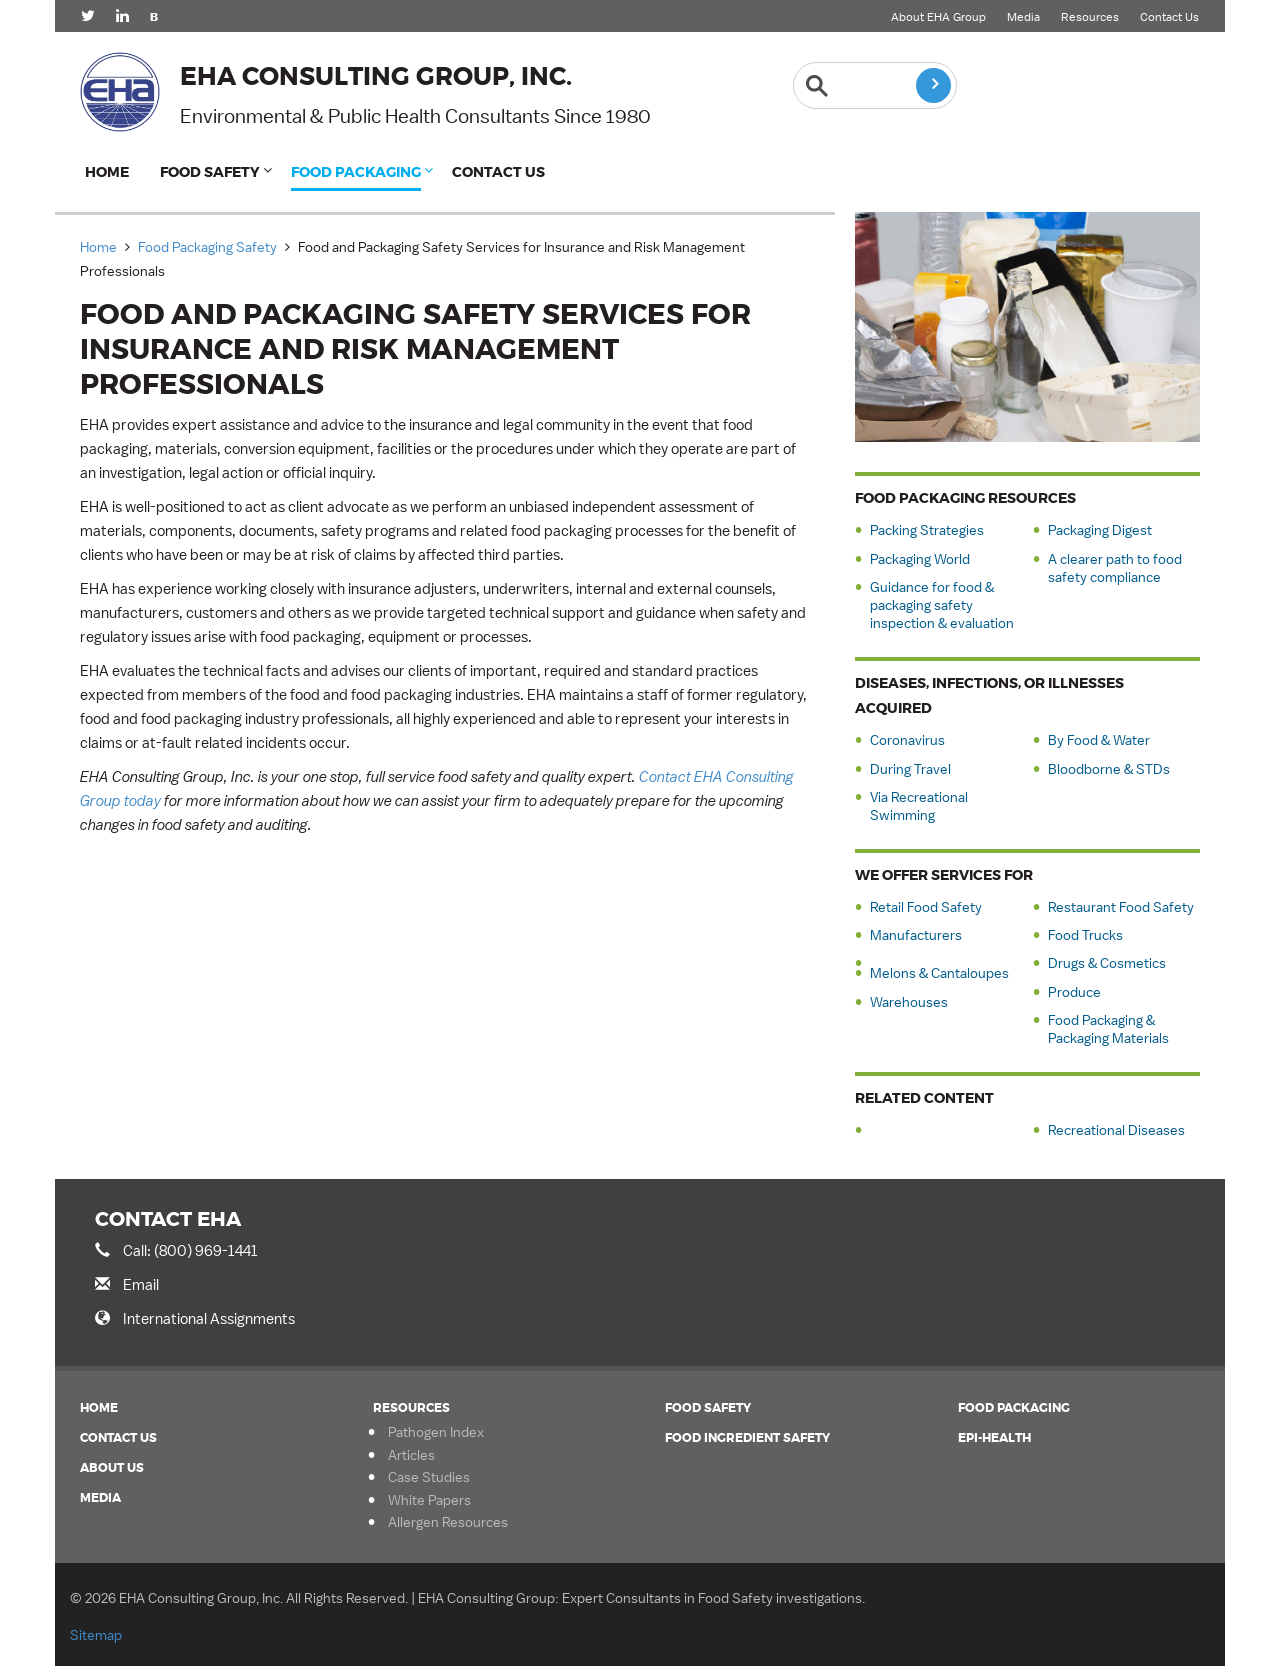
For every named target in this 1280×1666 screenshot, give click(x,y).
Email (141, 1284)
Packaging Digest (1100, 530)
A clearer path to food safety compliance (1115, 568)
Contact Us (1169, 17)
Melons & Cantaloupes (939, 973)
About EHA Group (938, 17)
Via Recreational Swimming (919, 806)
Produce (1074, 992)
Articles (411, 1455)
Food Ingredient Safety (747, 1438)
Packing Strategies (927, 530)
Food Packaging (356, 172)
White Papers (429, 1500)
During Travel (910, 769)
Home (107, 172)
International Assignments (209, 1318)
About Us (112, 1468)
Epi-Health (994, 1438)
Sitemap (96, 1635)
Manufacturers (916, 935)
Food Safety (210, 172)
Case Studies (429, 1477)
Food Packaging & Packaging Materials (1108, 1029)
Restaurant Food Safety (1121, 907)
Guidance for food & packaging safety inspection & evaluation (942, 605)
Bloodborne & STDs (1109, 769)
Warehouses (909, 1002)
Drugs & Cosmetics (1107, 963)
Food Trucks (1085, 935)
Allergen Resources (448, 1522)
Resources (1090, 17)
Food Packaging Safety (207, 247)
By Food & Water (1099, 740)
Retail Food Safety (926, 907)
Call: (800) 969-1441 (190, 1250)
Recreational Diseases (1116, 1130)
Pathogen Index (436, 1432)
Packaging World (920, 559)
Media (1023, 17)
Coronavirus (907, 740)
